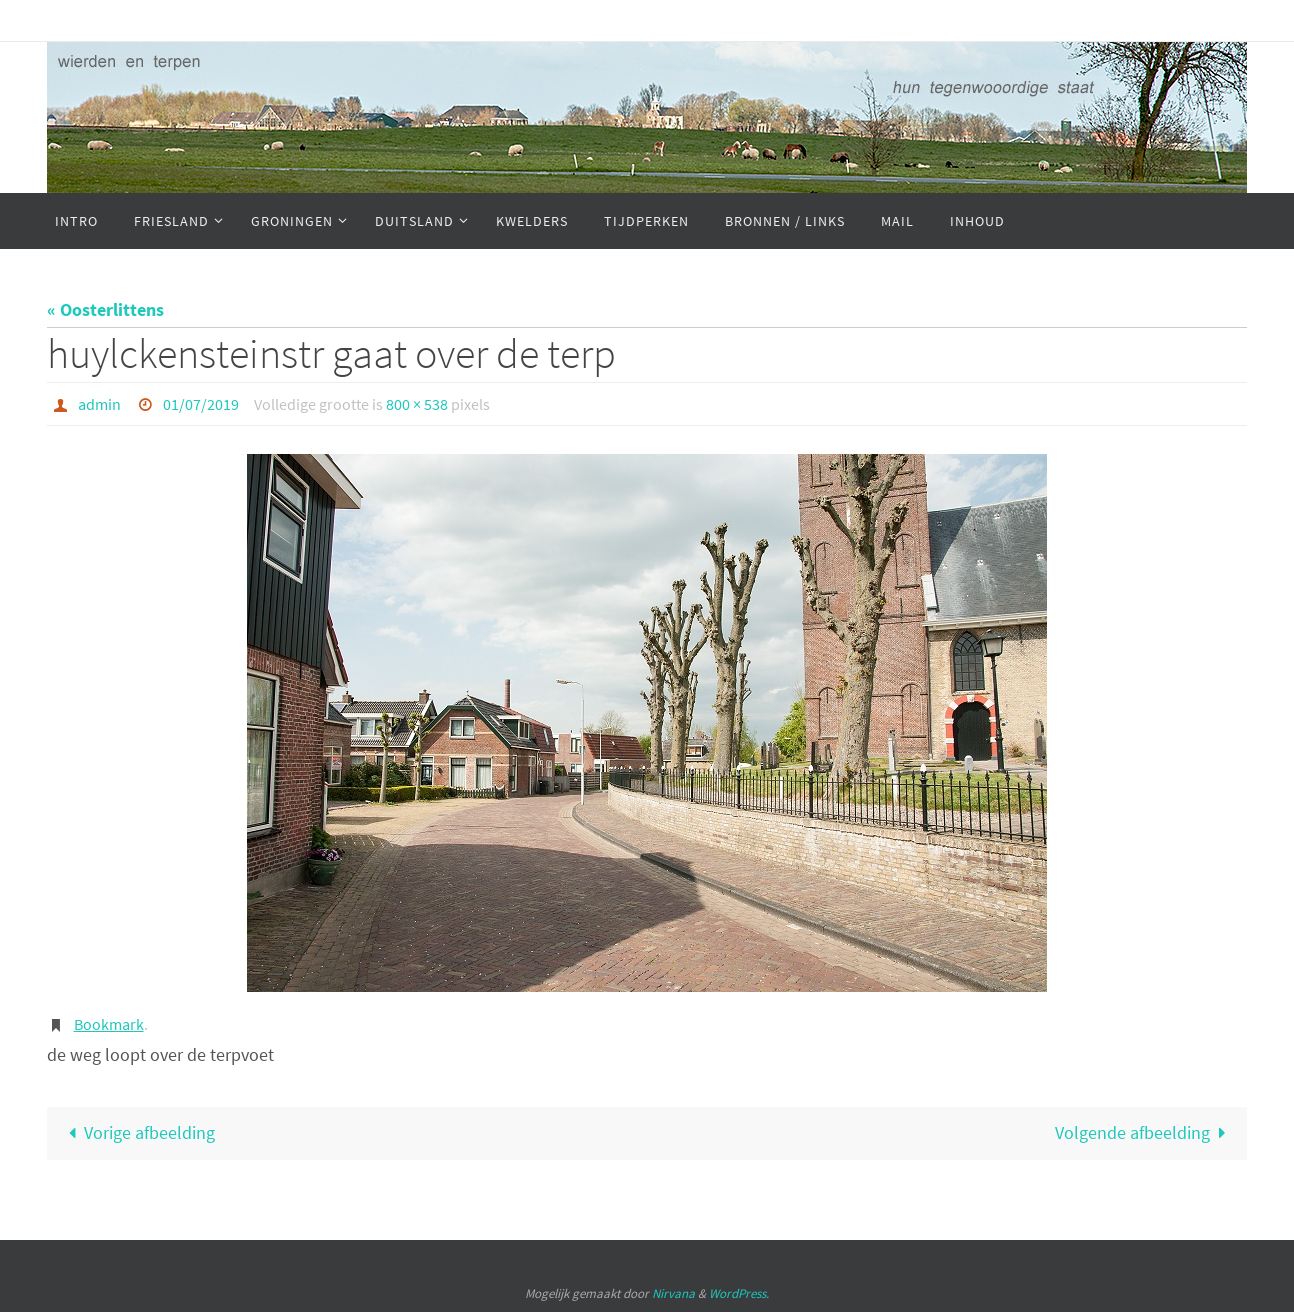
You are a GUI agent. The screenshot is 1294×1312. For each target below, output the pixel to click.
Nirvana (673, 1293)
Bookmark (109, 1024)
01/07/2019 (201, 404)
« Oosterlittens (105, 309)
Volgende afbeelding (1145, 1132)
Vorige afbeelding (137, 1132)
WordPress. (739, 1293)
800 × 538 (417, 404)
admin (99, 404)
